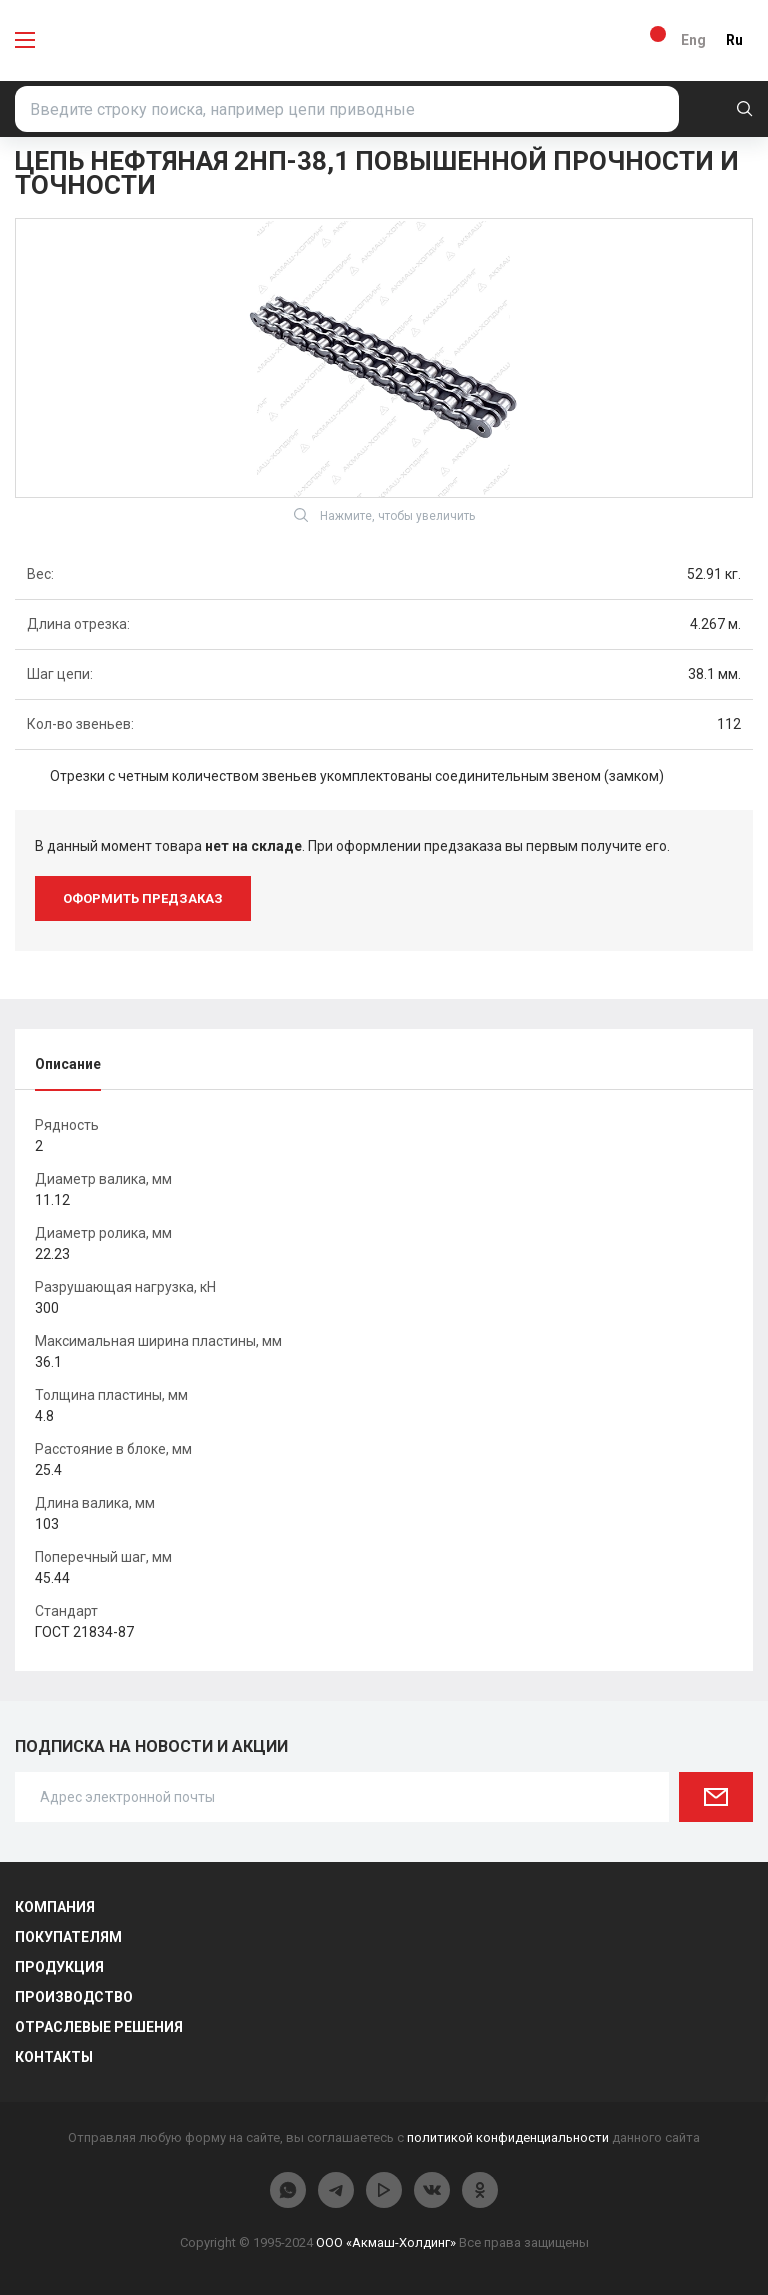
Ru (734, 40)
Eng (693, 40)
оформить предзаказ (143, 898)
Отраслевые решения (99, 2027)
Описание (68, 1064)
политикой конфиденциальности (508, 2137)
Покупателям (68, 1937)
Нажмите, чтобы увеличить (384, 515)
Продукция (59, 1967)
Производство (74, 1997)
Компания (55, 1907)
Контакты (54, 2057)
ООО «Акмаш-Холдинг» (386, 2242)
